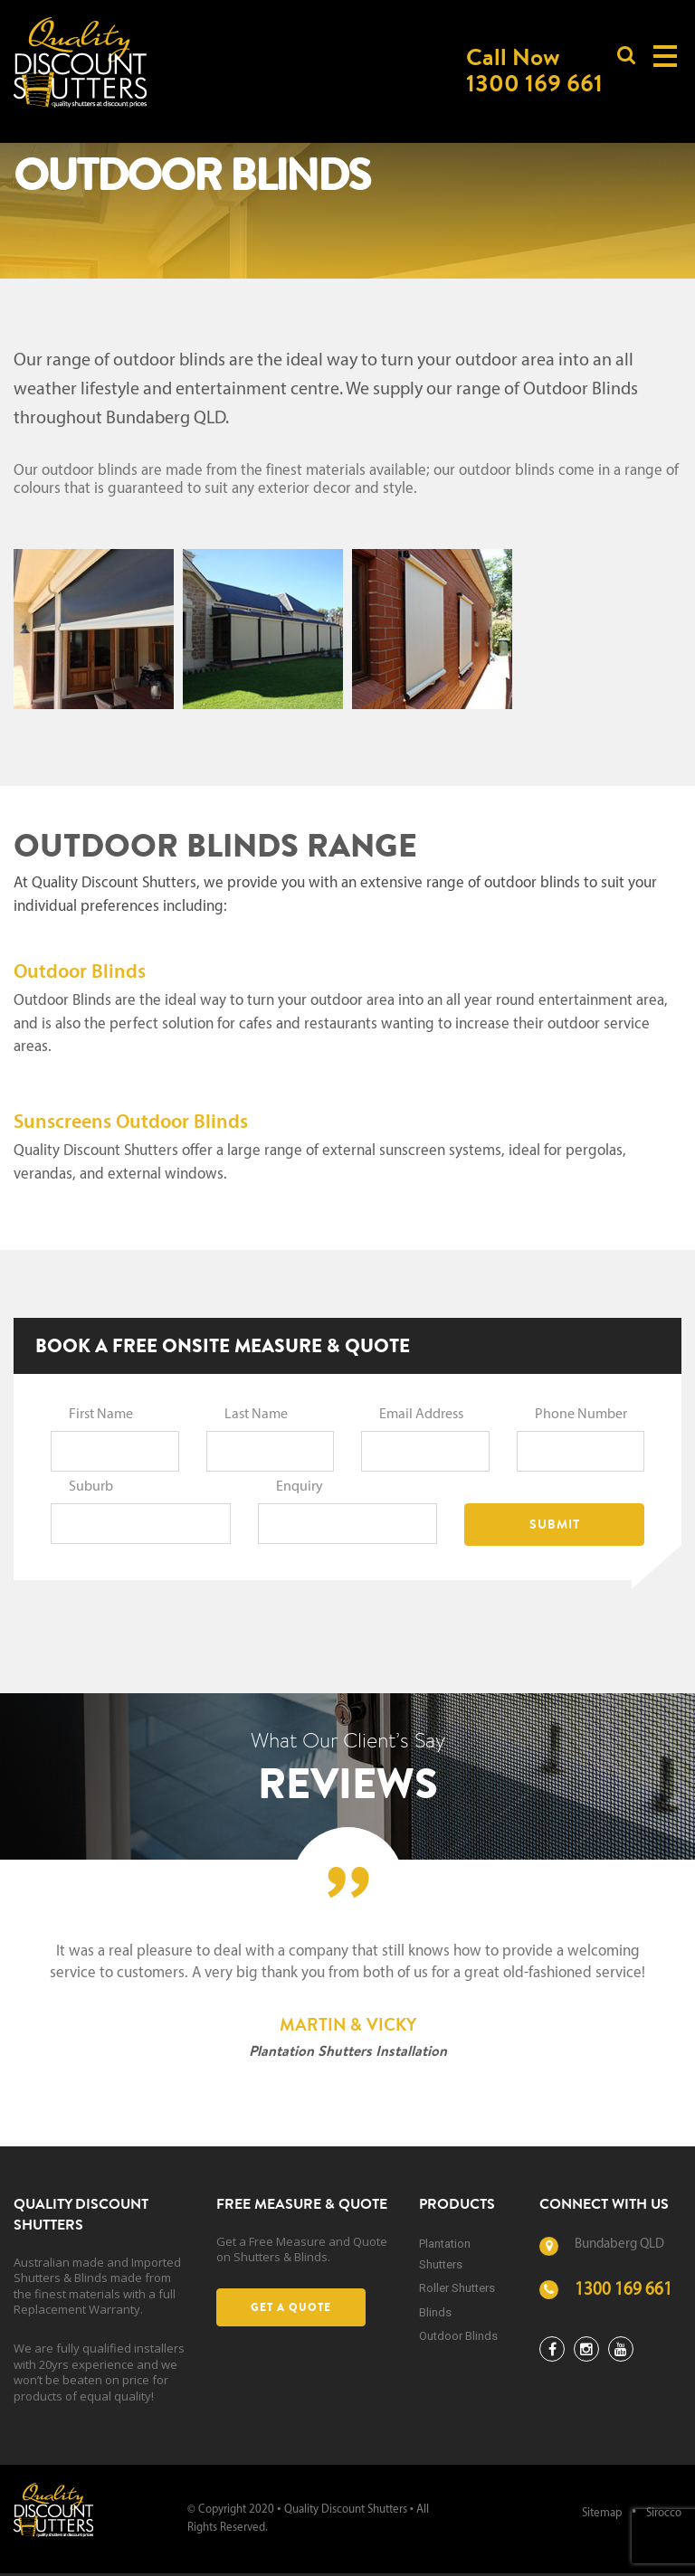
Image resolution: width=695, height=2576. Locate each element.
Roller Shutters (457, 2288)
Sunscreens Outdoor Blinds (131, 1123)
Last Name (256, 1414)
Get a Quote (291, 2307)
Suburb (91, 1487)
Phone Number (581, 1414)
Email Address (421, 1414)
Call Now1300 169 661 (534, 70)
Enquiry (299, 1487)
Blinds (435, 2312)
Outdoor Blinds (80, 972)
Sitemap (602, 2513)
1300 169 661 (623, 2290)
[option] (348, 2002)
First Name (101, 1414)
